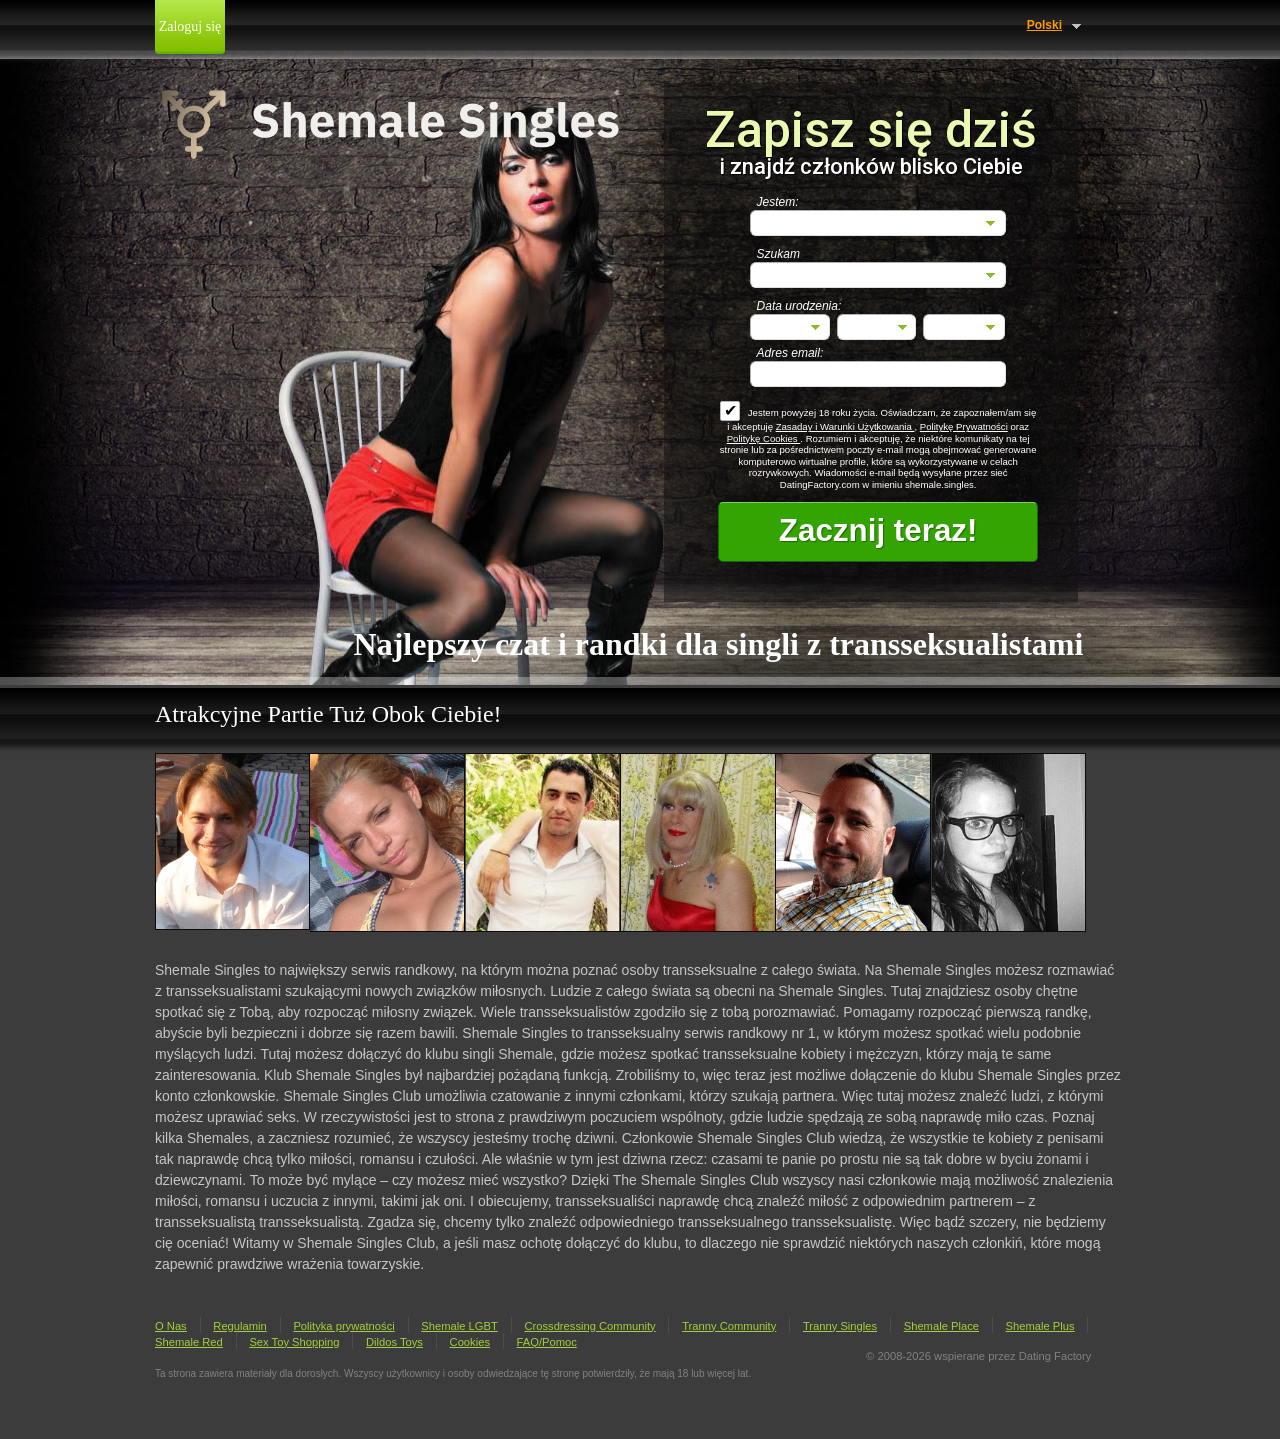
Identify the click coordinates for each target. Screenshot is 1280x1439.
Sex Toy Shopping (294, 1342)
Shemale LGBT (459, 1326)
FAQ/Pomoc (547, 1342)
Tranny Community (729, 1326)
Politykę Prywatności (964, 426)
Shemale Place (941, 1326)
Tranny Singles (840, 1326)
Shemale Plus (1040, 1326)
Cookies (470, 1342)
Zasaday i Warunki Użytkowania (845, 426)
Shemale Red (189, 1342)
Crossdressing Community (589, 1326)
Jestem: (778, 202)
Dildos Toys (394, 1342)
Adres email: (790, 353)
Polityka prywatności (343, 1326)
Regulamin (239, 1326)
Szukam (778, 254)
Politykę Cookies (764, 438)
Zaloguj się (190, 26)
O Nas (171, 1326)
